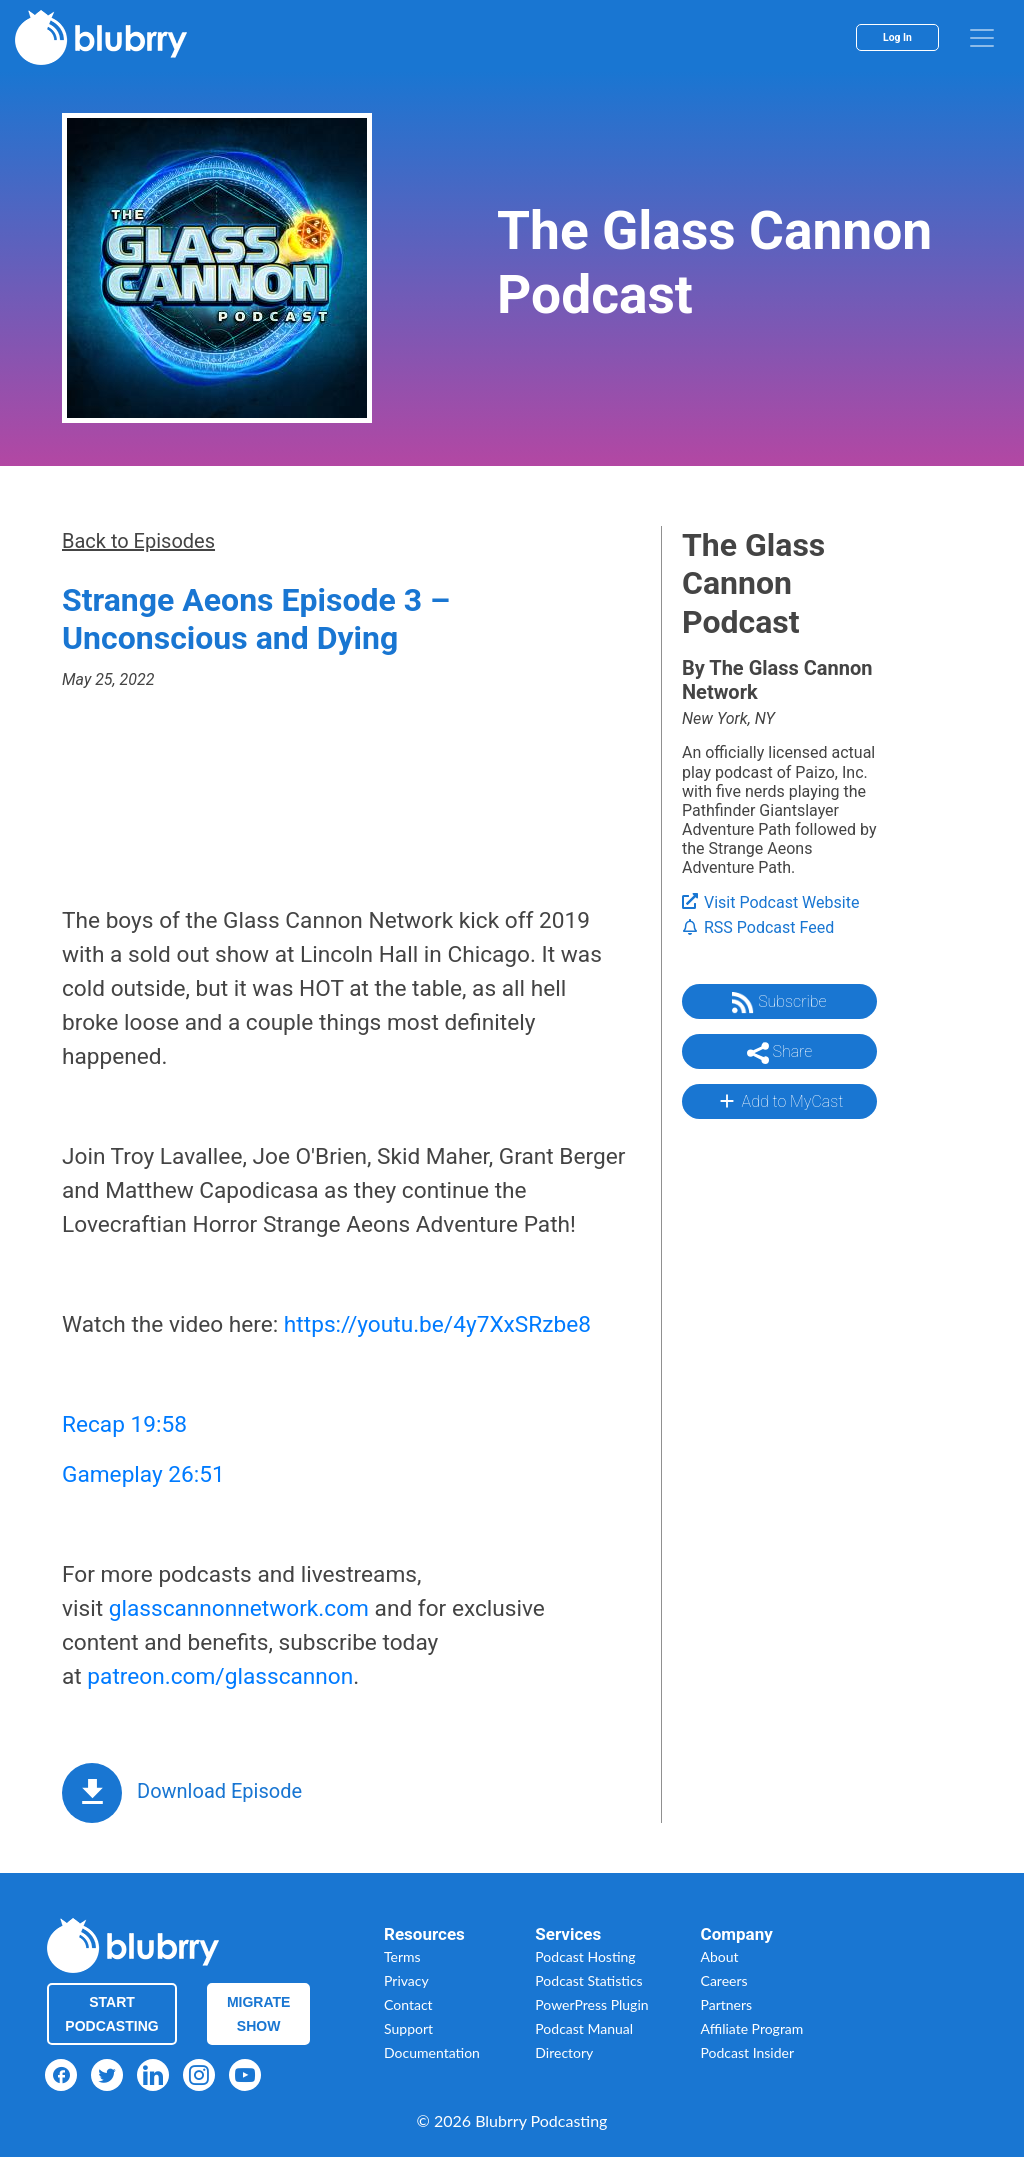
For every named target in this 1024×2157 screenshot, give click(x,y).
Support (408, 2028)
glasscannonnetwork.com (239, 1608)
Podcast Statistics (588, 1980)
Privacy (406, 1980)
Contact (408, 2004)
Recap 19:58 (124, 1424)
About (720, 1956)
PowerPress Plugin (591, 2004)
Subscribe (779, 1003)
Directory (564, 2052)
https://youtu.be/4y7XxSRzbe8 (437, 1324)
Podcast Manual (584, 2028)
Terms (402, 1956)
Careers (724, 1980)
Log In (897, 37)
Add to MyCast (779, 1101)
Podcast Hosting (585, 1956)
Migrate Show (259, 2014)
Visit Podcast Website (770, 902)
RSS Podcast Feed (758, 927)
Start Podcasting (111, 2014)
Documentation (432, 2052)
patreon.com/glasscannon (220, 1676)
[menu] (982, 38)
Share (780, 1053)
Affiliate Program (752, 2028)
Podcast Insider (748, 2052)
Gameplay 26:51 (143, 1474)
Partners (727, 2004)
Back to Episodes (138, 541)
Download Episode (219, 1791)
